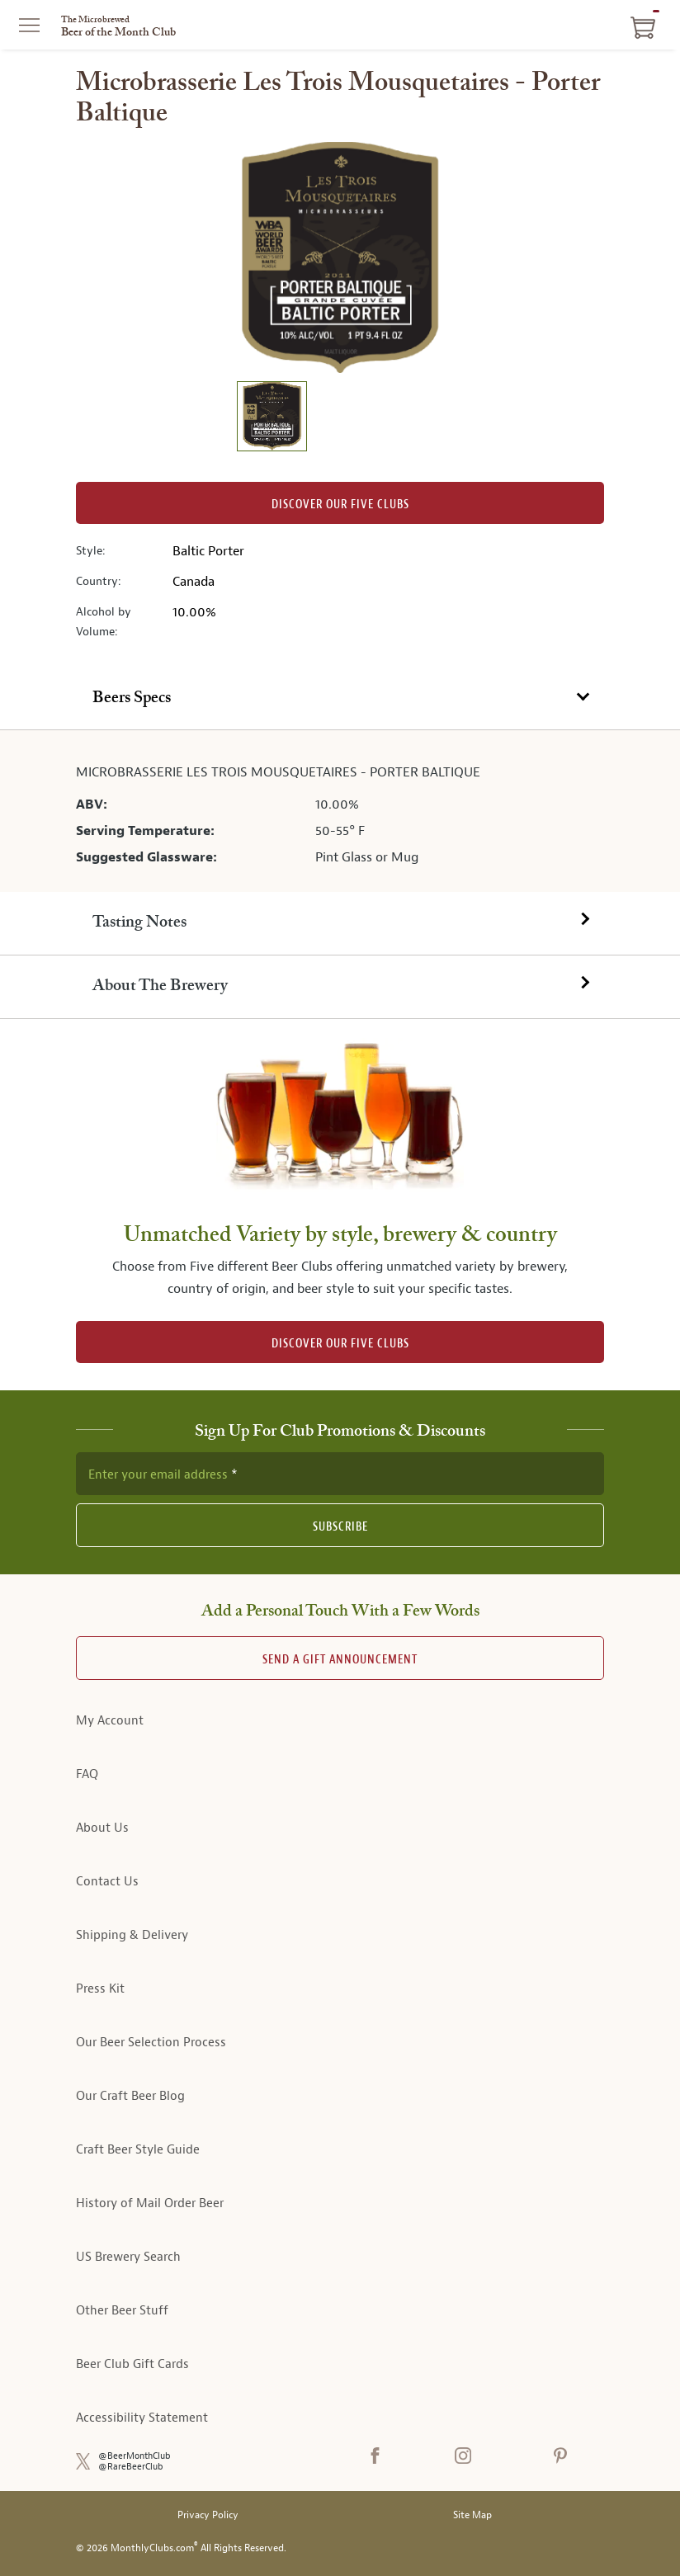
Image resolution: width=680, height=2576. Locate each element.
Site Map (472, 2515)
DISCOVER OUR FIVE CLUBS (340, 1344)
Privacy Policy (207, 2515)
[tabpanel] (340, 811)
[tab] (340, 699)
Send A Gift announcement (340, 1660)
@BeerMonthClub (134, 2456)
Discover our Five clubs (340, 504)
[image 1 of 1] (271, 418)
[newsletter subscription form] (340, 1473)
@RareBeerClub (130, 2466)
